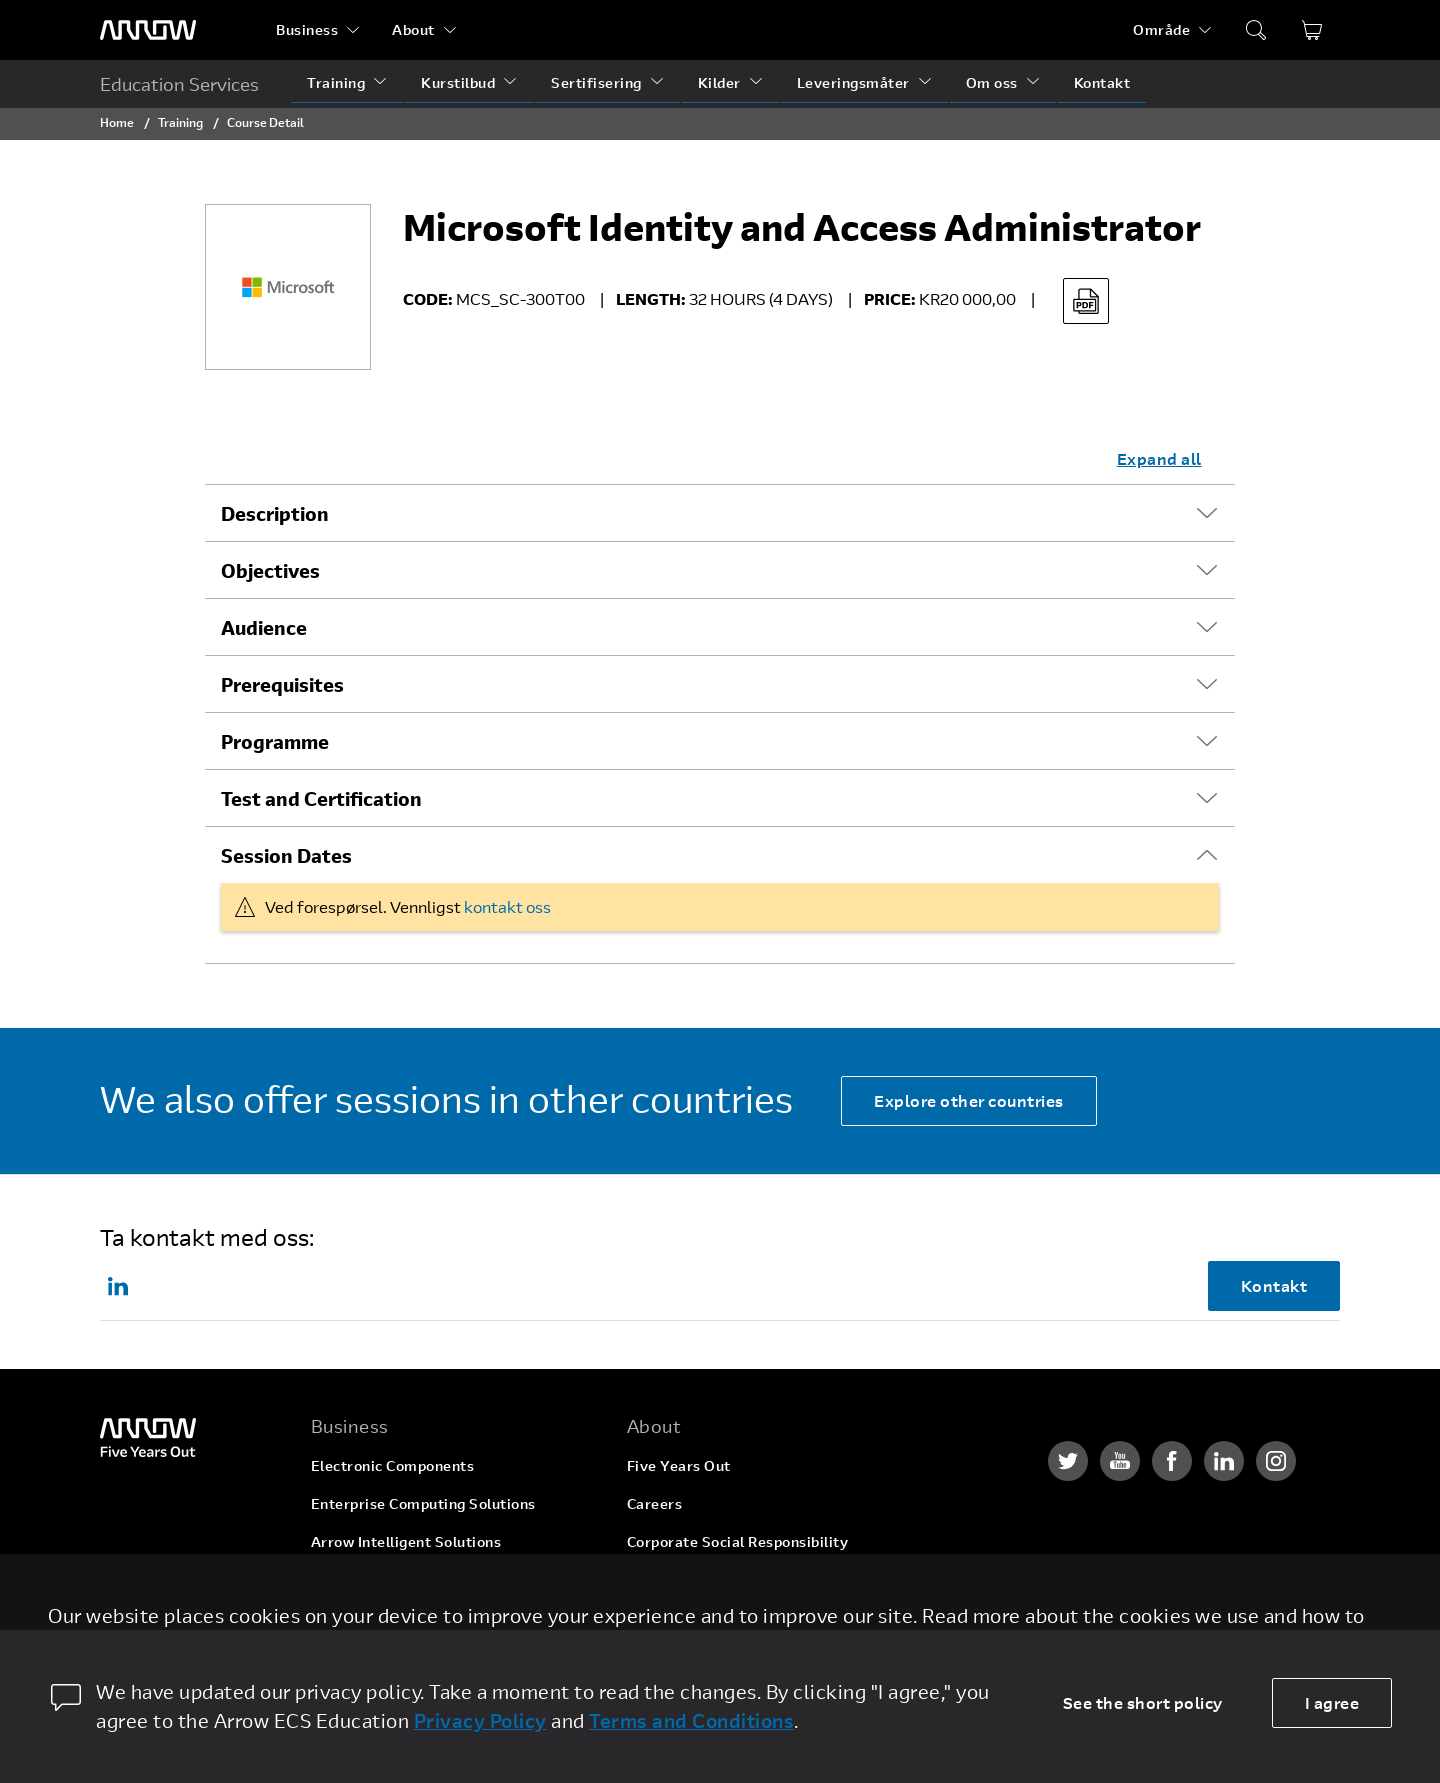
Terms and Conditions (691, 1720)
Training (336, 82)
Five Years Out (679, 1465)
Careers (655, 1503)
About (413, 29)
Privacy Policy (480, 1720)
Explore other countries (969, 1100)
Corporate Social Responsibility (738, 1541)
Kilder (719, 82)
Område (1161, 29)
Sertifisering (596, 82)
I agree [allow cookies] (1332, 1702)
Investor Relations (691, 1579)
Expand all (1159, 458)
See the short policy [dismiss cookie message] (1143, 1702)
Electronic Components (393, 1465)
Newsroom (664, 1617)
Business (307, 29)
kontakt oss (507, 906)
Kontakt (1102, 82)
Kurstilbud (458, 82)
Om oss (992, 82)
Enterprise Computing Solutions (423, 1503)
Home (117, 122)
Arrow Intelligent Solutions (406, 1541)
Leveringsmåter (853, 82)
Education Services (179, 84)
